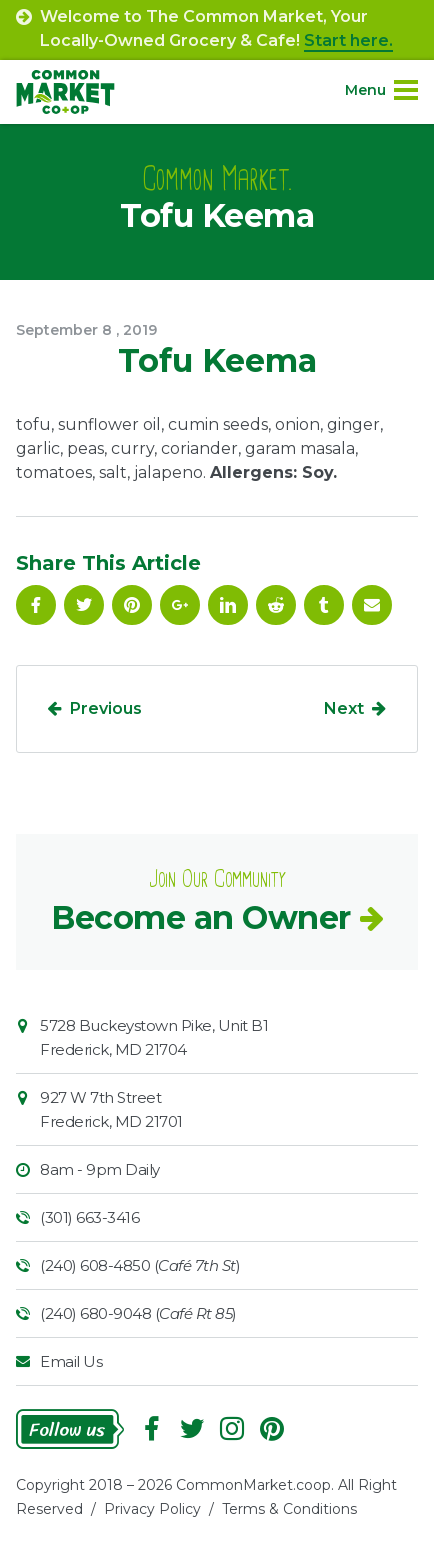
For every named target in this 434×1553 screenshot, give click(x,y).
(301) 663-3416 (89, 1217)
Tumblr (324, 605)
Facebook (36, 605)
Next (344, 708)
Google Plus (180, 605)
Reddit (276, 605)
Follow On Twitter (84, 605)
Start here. (348, 40)
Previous (106, 708)
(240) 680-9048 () (138, 1313)
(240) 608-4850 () (140, 1265)
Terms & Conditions (289, 1509)
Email (372, 605)
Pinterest (132, 605)
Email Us (71, 1361)
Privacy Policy (152, 1509)
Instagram (232, 1429)
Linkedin (228, 605)
